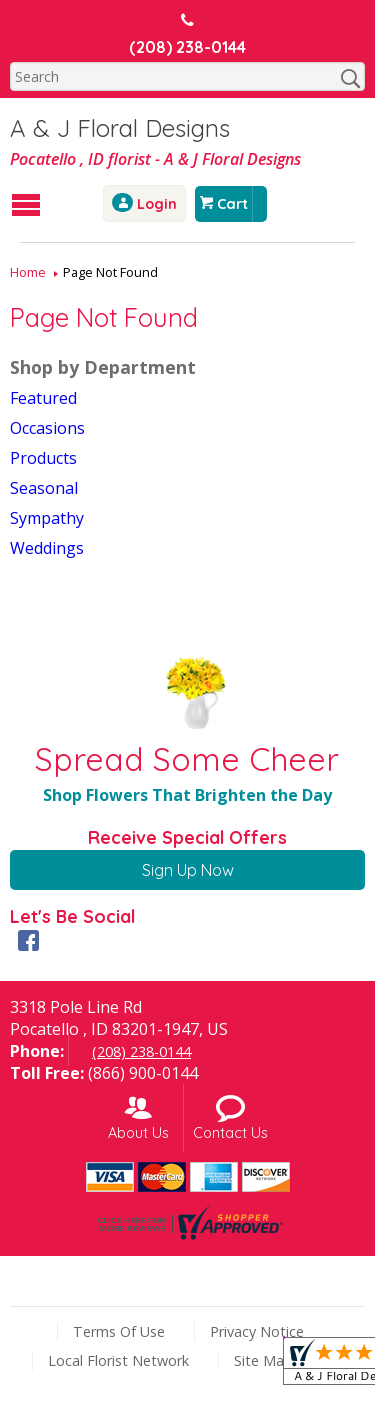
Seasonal (44, 488)
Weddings (47, 548)
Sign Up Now (188, 870)
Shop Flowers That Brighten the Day (187, 795)
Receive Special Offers (187, 837)
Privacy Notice (257, 1331)
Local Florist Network (118, 1360)
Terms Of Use (119, 1331)
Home (28, 272)
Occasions (47, 428)
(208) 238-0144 (187, 47)
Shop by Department (103, 367)
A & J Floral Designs (120, 128)
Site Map (263, 1360)
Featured (43, 398)
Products (43, 458)
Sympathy (47, 518)
